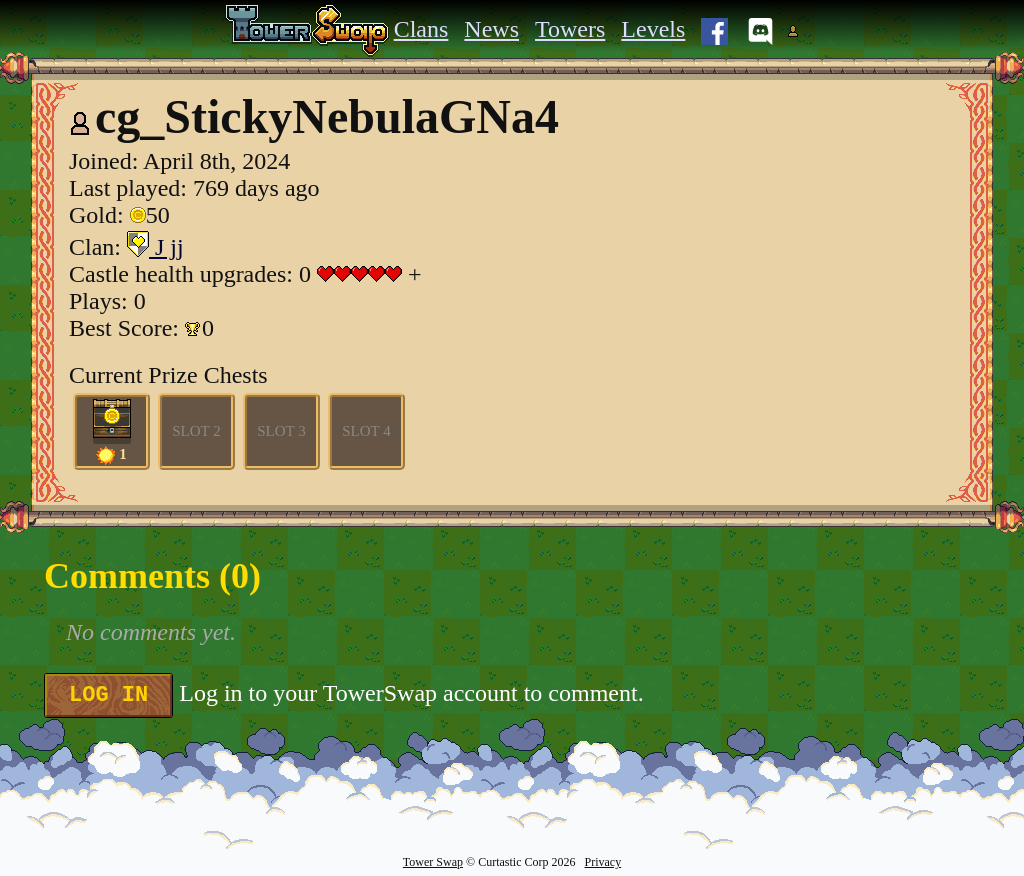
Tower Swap (433, 862)
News (491, 29)
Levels (653, 29)
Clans (421, 29)
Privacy (602, 862)
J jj (155, 247)
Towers (570, 29)
